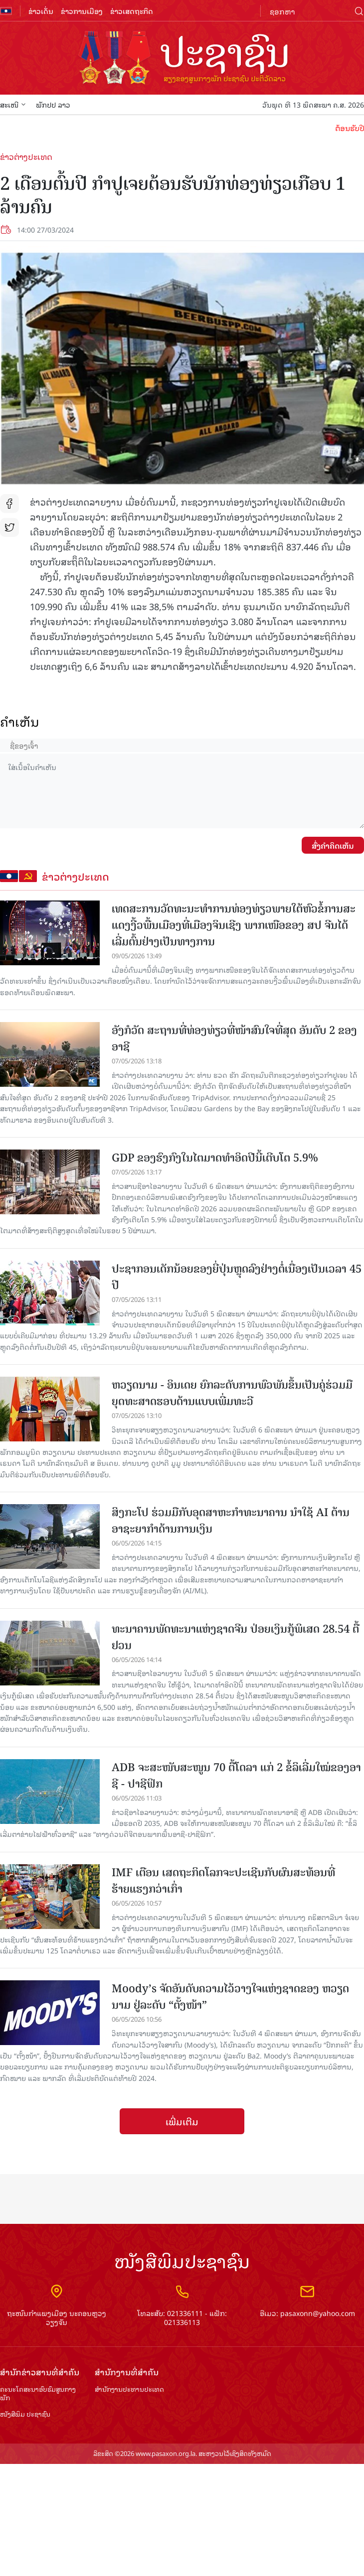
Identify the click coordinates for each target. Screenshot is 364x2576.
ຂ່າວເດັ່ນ (40, 10)
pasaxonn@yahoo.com (317, 2312)
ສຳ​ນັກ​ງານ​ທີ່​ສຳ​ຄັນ (127, 2372)
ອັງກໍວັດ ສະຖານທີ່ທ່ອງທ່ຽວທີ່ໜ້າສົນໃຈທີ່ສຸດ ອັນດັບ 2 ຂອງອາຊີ (234, 1038)
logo (182, 59)
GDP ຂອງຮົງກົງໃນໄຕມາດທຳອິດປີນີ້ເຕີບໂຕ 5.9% (215, 1158)
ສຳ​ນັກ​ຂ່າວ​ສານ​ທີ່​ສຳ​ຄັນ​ (39, 2372)
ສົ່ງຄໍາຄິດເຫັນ (333, 845)
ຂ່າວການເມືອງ (82, 10)
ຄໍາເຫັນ (19, 721)
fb (9, 504)
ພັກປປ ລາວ (53, 104)
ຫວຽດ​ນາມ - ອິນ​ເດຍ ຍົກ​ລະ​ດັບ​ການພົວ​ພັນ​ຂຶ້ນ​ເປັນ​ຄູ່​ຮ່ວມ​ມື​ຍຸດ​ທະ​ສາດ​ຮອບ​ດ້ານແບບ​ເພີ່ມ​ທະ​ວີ (232, 1393)
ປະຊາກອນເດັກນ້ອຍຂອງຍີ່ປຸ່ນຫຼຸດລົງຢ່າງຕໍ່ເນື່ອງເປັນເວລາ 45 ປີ (237, 1277)
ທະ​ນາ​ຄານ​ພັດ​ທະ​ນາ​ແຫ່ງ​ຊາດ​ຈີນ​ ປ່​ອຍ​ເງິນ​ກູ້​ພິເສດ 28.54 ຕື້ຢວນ (235, 1637)
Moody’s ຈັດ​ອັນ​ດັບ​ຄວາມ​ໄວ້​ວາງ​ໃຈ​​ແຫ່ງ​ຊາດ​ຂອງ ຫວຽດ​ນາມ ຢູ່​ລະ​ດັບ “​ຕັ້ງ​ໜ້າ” (230, 1996)
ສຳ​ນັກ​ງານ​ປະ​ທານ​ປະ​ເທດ (129, 2389)
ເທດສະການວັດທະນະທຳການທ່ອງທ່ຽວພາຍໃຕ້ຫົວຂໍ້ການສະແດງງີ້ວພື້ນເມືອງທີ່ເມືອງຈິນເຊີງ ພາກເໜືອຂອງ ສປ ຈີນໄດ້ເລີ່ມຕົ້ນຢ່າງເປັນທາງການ (234, 925)
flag (6, 11)
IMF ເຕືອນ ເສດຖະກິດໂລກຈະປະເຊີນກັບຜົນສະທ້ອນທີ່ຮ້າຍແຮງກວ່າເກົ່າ (223, 1880)
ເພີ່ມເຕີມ (182, 2121)
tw (9, 527)
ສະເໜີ (13, 104)
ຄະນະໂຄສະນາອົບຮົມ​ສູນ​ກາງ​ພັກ (38, 2393)
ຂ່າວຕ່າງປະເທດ (26, 156)
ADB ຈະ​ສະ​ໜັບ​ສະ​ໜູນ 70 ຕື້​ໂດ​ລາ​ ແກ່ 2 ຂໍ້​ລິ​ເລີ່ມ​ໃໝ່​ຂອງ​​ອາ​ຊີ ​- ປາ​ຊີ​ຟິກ (236, 1775)
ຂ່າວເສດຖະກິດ (131, 10)
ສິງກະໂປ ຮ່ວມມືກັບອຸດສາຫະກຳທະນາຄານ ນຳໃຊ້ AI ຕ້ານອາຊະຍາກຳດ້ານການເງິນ (231, 1520)
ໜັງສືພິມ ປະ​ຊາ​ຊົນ (25, 2414)
